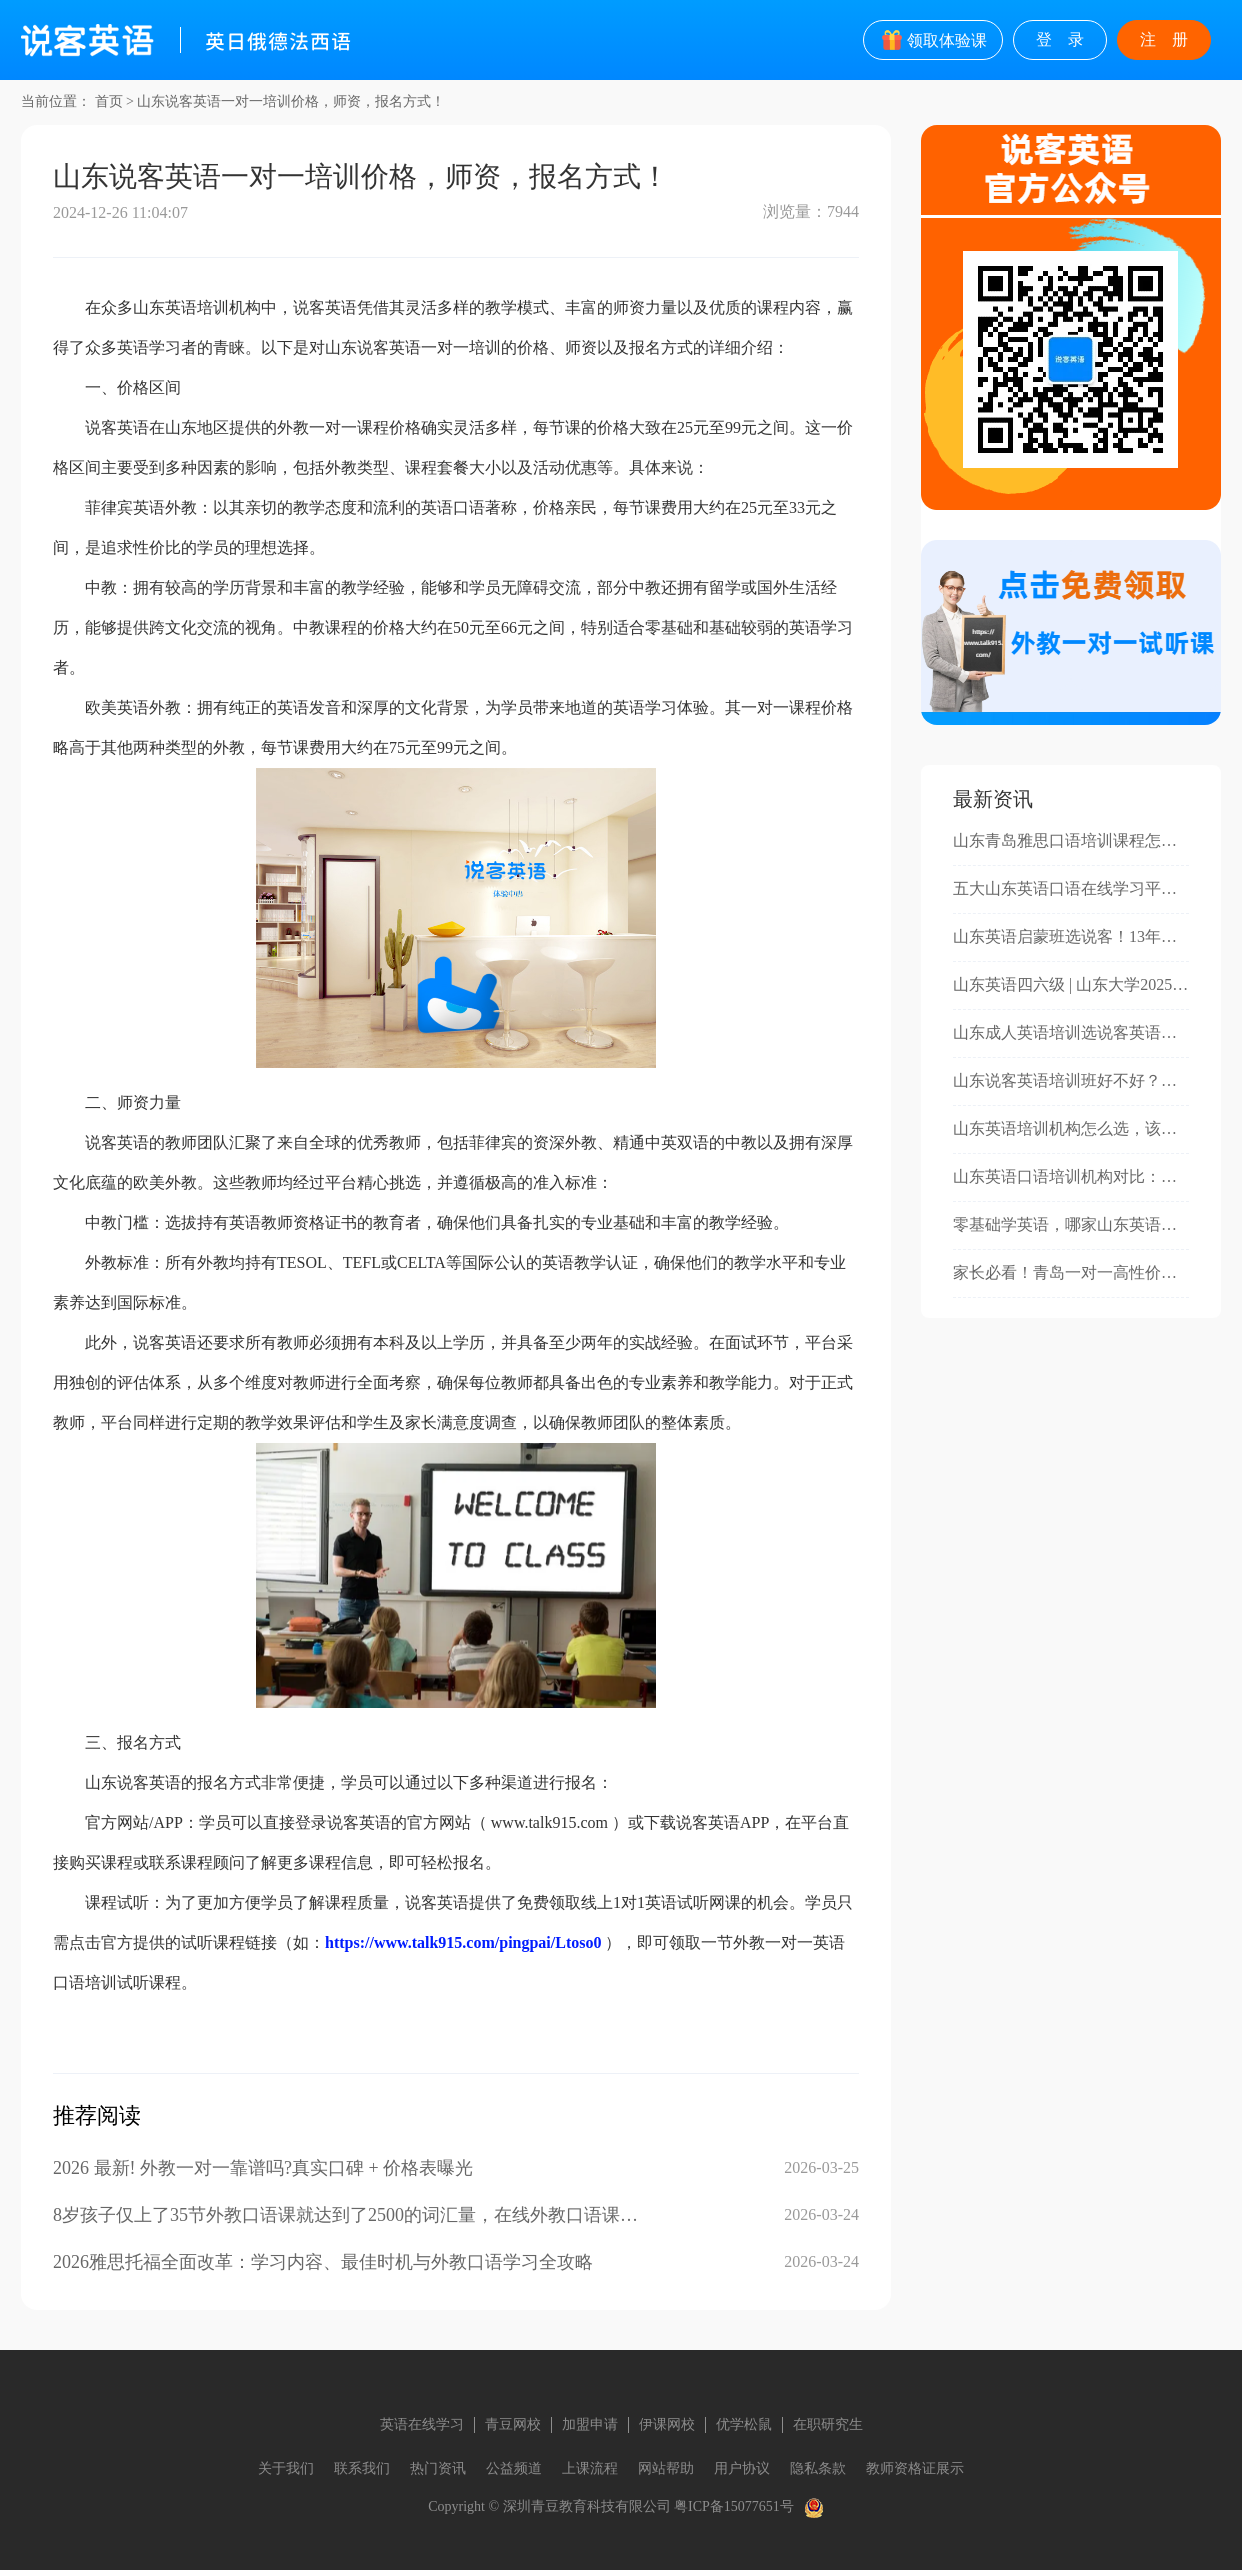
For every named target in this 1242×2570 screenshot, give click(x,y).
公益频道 (514, 2468)
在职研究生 (828, 2424)
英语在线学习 (422, 2424)
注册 (1172, 39)
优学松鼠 (744, 2424)
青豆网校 (513, 2424)
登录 (1068, 39)
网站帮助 (666, 2468)
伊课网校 (667, 2424)
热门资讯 (438, 2468)
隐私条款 (818, 2468)
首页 (109, 101)
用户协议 (742, 2468)
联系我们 (362, 2468)
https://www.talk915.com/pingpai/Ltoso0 (463, 1942)
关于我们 (286, 2468)
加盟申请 (590, 2424)
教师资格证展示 (915, 2468)
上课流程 (590, 2468)
